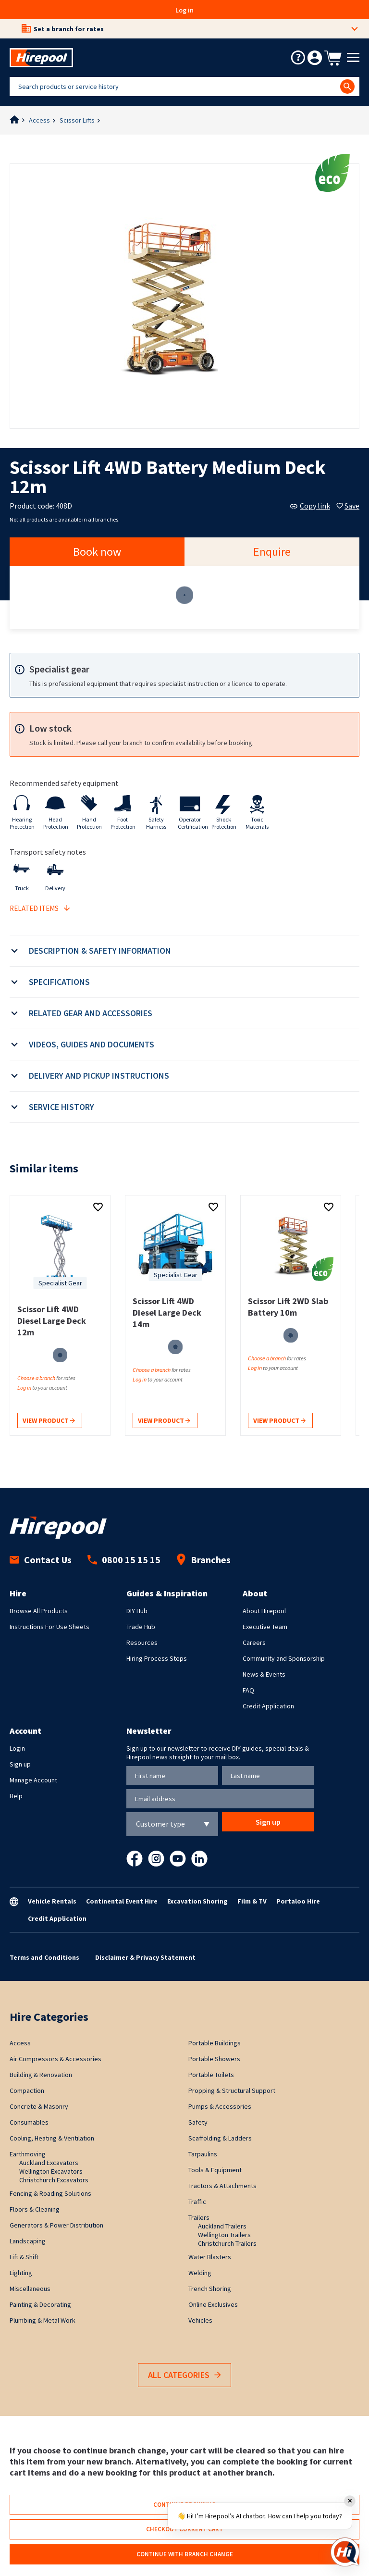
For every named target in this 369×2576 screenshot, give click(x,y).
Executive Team (265, 1626)
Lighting (21, 2272)
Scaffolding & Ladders (220, 2138)
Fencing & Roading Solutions (50, 2193)
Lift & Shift (24, 2256)
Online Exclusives (213, 2304)
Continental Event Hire (122, 1901)
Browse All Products (39, 1610)
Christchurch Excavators (53, 2180)
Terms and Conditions (44, 1957)
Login (17, 1748)
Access (39, 120)
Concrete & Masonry (39, 2106)
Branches (203, 1560)
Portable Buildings (214, 2043)
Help (16, 1796)
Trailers (198, 2217)
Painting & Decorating (40, 2304)
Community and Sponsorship (284, 1658)
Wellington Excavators (51, 2171)
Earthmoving (28, 2154)
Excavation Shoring (197, 1901)
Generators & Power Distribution (56, 2225)
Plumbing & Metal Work (42, 2320)
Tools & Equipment (215, 2169)
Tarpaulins (202, 2154)
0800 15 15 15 (123, 1560)
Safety (198, 2122)
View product (49, 1421)
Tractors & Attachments (222, 2185)
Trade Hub (140, 1626)
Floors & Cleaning (35, 2209)
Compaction (27, 2090)
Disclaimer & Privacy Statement (145, 1957)
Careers (254, 1642)
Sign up (20, 1764)
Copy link (310, 505)
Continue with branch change (184, 2554)
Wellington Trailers (224, 2234)
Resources (142, 1642)
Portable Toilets (211, 2074)
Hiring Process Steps (156, 1658)
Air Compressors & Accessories (55, 2058)
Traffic (197, 2201)
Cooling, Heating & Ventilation (52, 2138)
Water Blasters (209, 2256)
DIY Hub (137, 1610)
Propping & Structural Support (231, 2090)
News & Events (264, 1674)
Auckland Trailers (222, 2226)
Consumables (29, 2122)
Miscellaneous (30, 2288)
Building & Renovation (41, 2074)
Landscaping (28, 2241)
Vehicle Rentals (52, 1901)
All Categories (184, 2375)
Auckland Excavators (48, 2162)
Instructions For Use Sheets (49, 1626)
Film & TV (252, 1901)
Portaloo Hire (298, 1901)
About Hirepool (264, 1610)
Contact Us (41, 1560)
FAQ (248, 1690)
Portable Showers (214, 2058)
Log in (184, 10)
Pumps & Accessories (219, 2106)
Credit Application (268, 1706)
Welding (199, 2272)
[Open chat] (345, 2552)
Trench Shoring (209, 2288)
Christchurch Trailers (227, 2243)
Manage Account (33, 1780)
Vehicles (200, 2320)
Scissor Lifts (77, 120)
